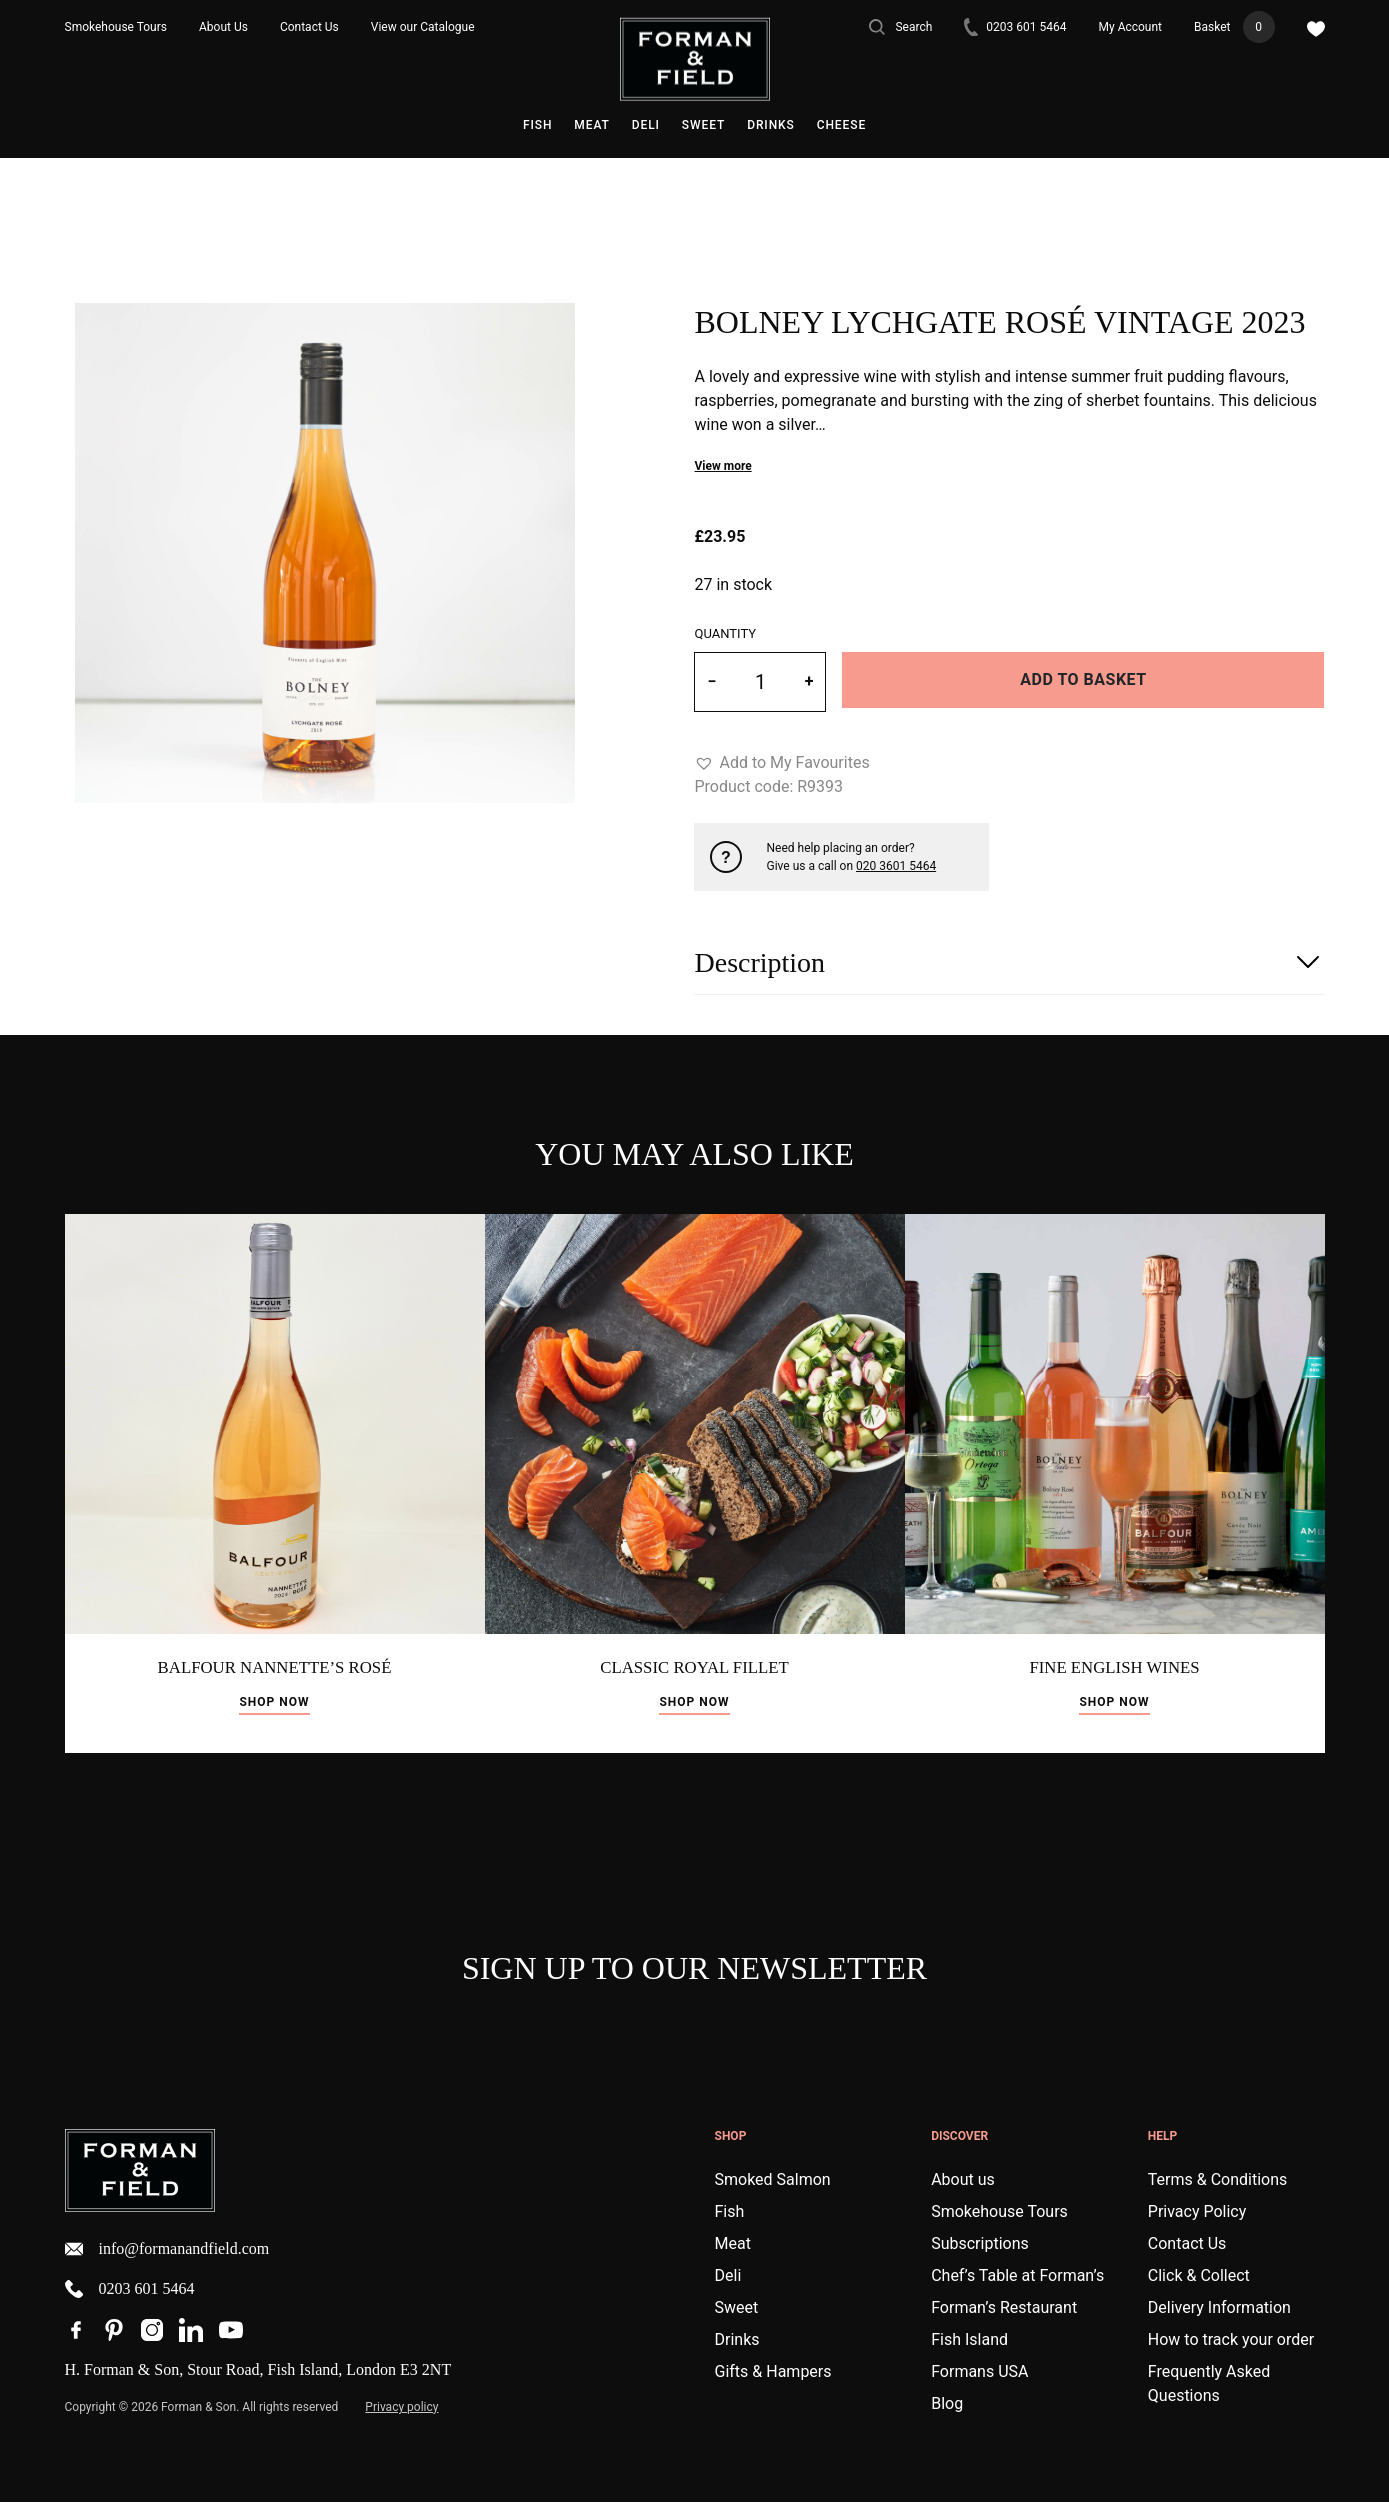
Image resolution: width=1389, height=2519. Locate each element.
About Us (223, 27)
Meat (591, 125)
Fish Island (969, 2356)
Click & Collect (1199, 2292)
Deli (646, 125)
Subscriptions (980, 2260)
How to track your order (1231, 2356)
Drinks (771, 125)
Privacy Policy (1197, 2228)
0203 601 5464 (1015, 27)
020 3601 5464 (896, 866)
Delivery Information (1219, 2324)
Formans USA (979, 2388)
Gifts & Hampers (773, 2388)
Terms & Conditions (1218, 2196)
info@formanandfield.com (167, 2265)
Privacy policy (401, 2424)
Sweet (703, 125)
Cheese (841, 125)
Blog (947, 2420)
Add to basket (1083, 679)
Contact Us (309, 27)
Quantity (725, 633)
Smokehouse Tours (116, 27)
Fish (537, 125)
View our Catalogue (423, 27)
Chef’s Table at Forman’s (1017, 2292)
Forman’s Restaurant (1004, 2324)
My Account (1131, 27)
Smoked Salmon (773, 2196)
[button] (781, 763)
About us (963, 2196)
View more (722, 466)
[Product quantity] (760, 682)
